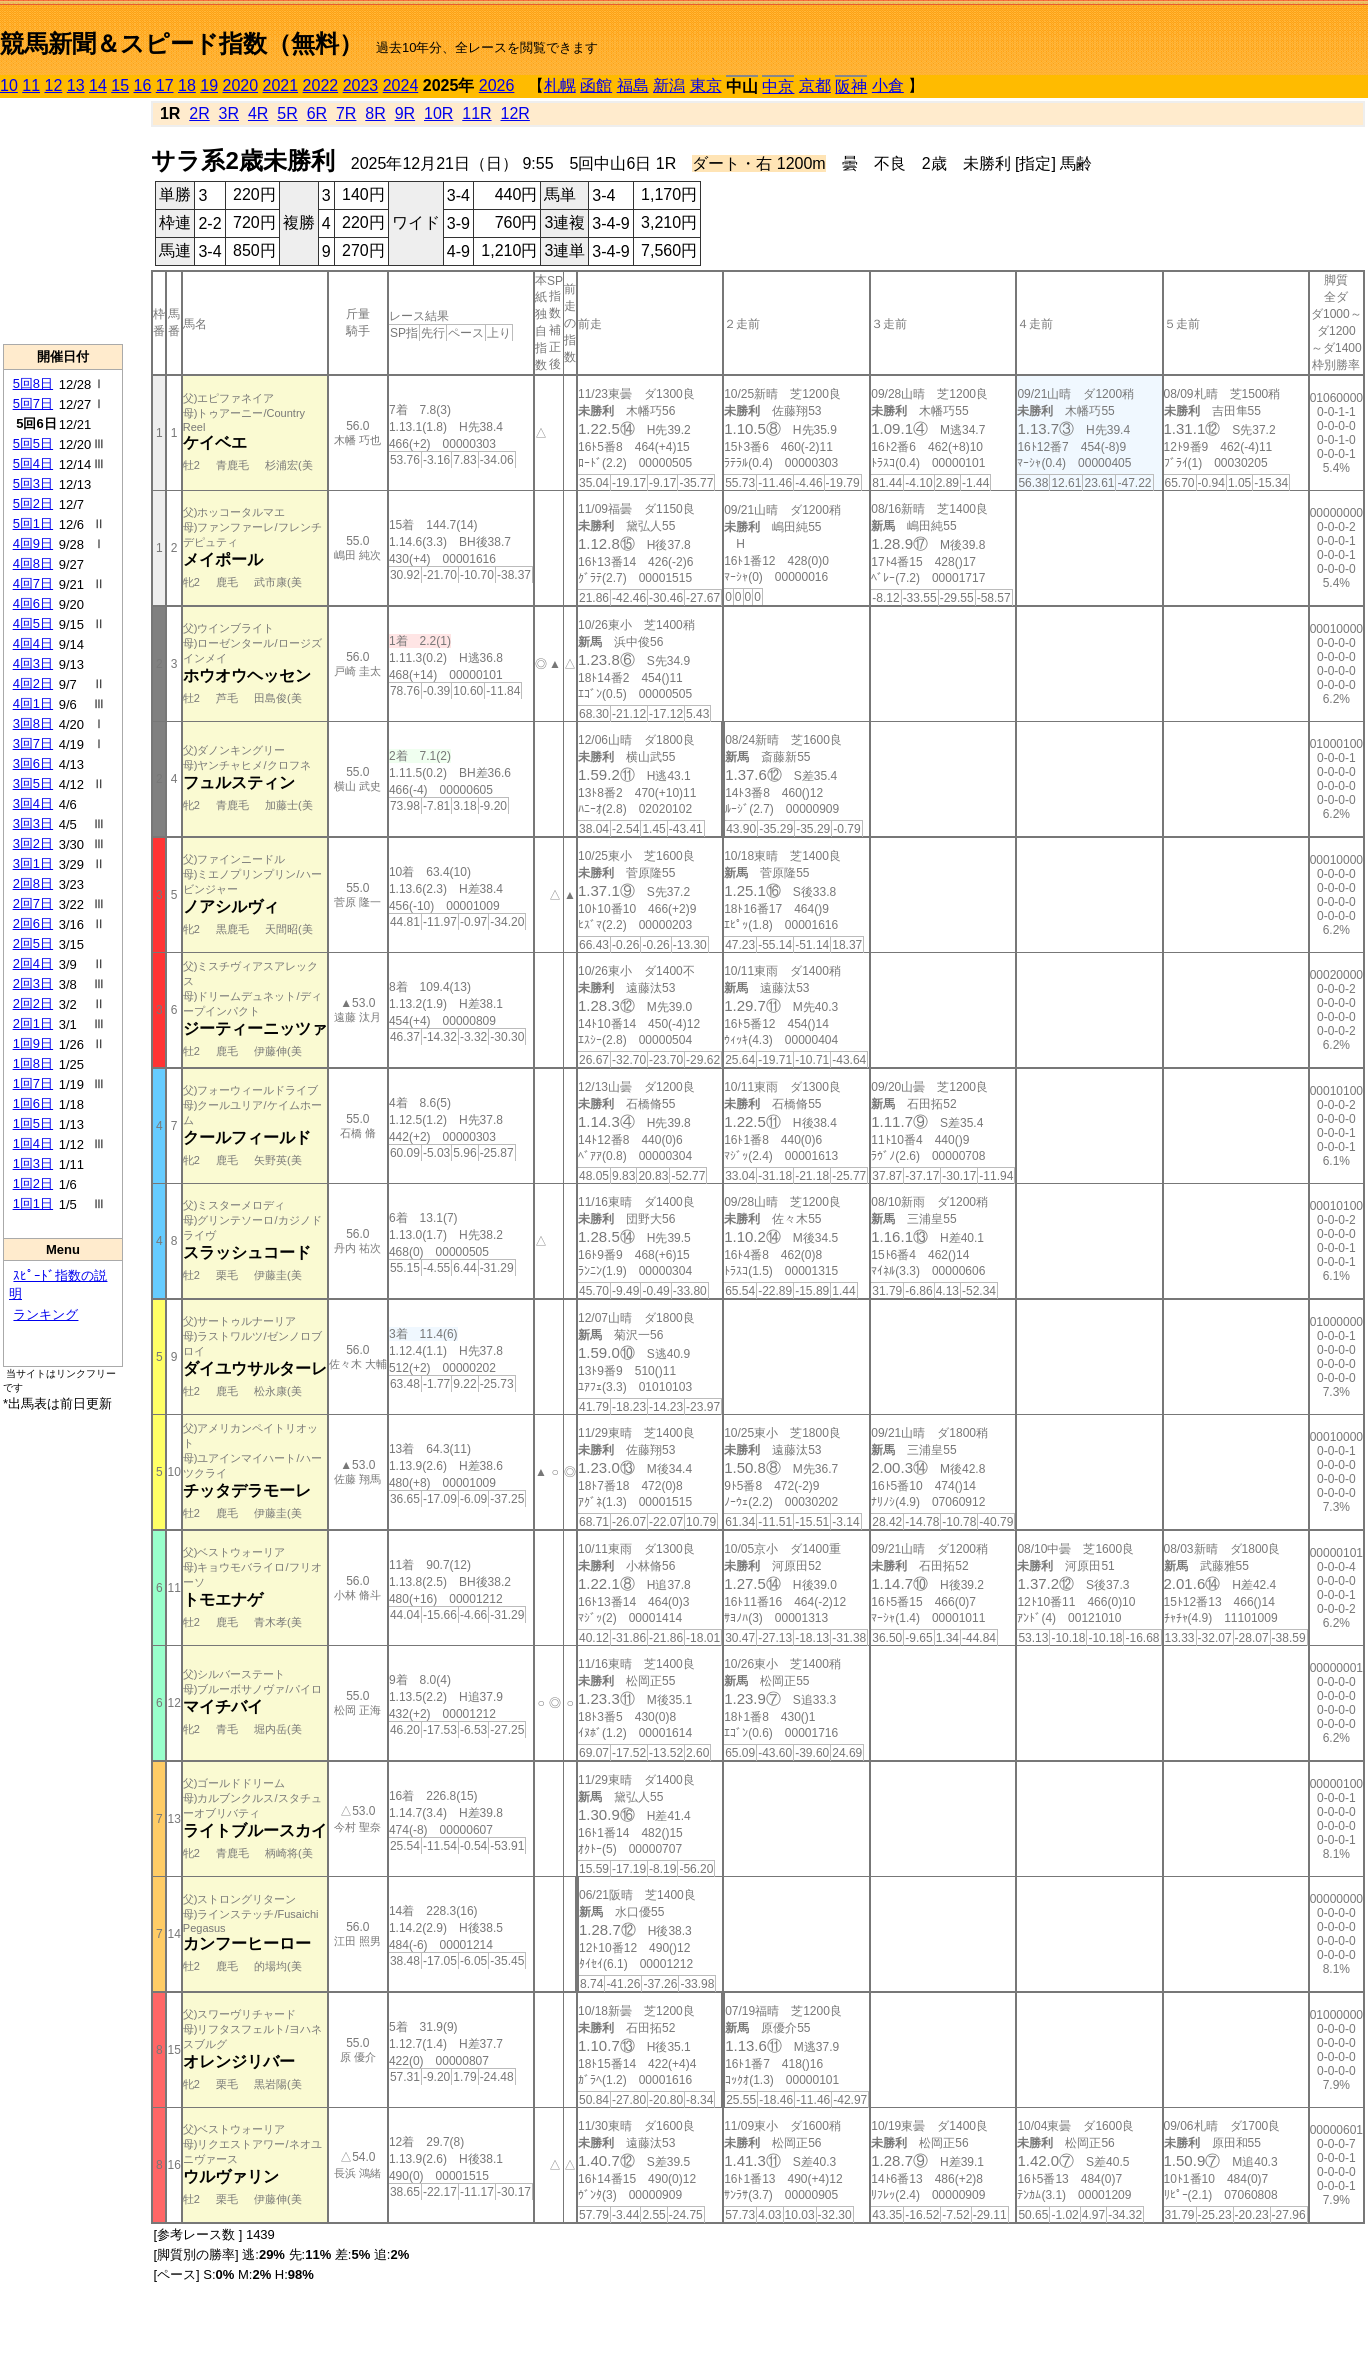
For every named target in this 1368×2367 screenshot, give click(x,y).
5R (287, 113)
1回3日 (33, 1163)
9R (405, 113)
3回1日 (33, 863)
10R (438, 113)
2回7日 (33, 903)
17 (165, 85)
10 (9, 85)
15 (120, 85)
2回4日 (33, 963)
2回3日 (33, 983)
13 (76, 85)
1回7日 (33, 1083)
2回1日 (33, 1023)
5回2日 (33, 503)
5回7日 (33, 403)
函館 (596, 85)
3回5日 (33, 783)
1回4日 (33, 1143)
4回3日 (33, 663)
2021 (281, 85)
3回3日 (33, 823)
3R (229, 113)
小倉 (888, 85)
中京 (778, 86)
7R (346, 113)
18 (187, 85)
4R (258, 113)
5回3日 (33, 483)
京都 (815, 85)
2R (199, 113)
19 (209, 85)
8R (375, 113)
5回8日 (33, 383)
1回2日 (33, 1183)
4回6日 (33, 603)
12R (515, 113)
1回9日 (33, 1043)
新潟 (669, 85)
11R (476, 113)
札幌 (560, 85)
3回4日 (33, 803)
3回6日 (33, 763)
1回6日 (33, 1103)
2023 (361, 85)
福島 (633, 85)
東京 (706, 85)
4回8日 (33, 563)
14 (98, 85)
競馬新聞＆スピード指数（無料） (181, 43)
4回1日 (33, 703)
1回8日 (33, 1063)
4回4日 (33, 643)
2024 (401, 85)
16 (143, 85)
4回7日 (33, 583)
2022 (321, 85)
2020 (241, 85)
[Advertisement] (63, 221)
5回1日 (33, 523)
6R (317, 113)
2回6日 (33, 923)
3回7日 (33, 743)
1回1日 (33, 1203)
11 (31, 85)
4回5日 (33, 623)
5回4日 (33, 463)
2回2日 (33, 1003)
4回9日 (33, 543)
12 (54, 85)
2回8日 (33, 883)
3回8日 (33, 723)
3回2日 (33, 843)
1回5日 (33, 1123)
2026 (497, 85)
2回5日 (33, 943)
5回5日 (33, 443)
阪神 (851, 86)
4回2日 (33, 683)
